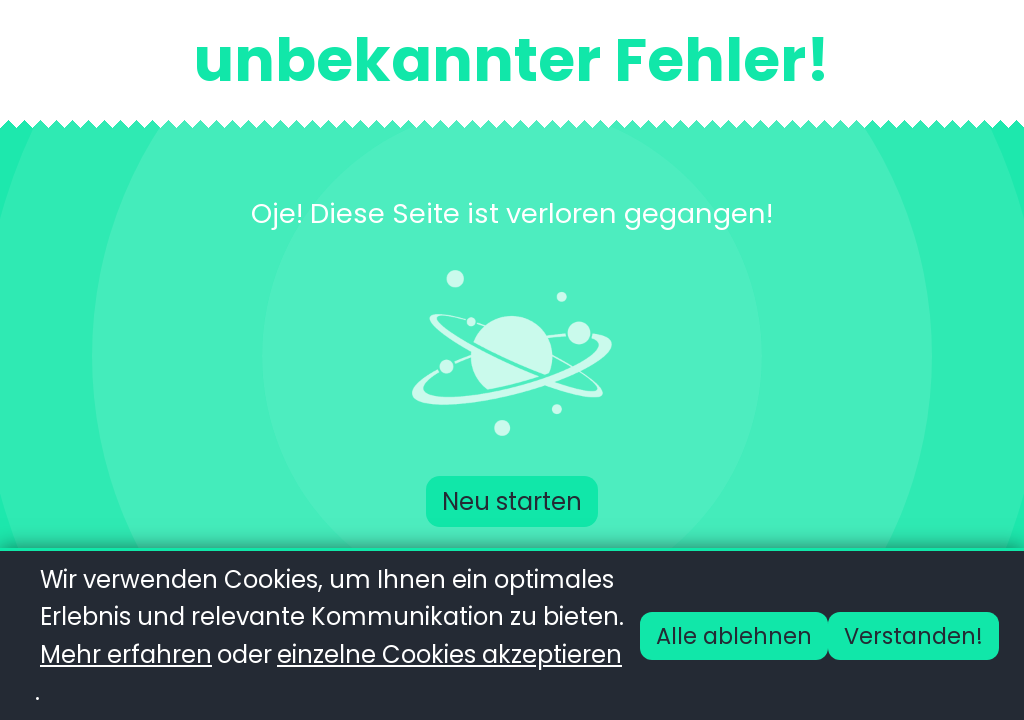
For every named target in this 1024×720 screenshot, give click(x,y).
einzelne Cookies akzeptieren (449, 654)
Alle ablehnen (734, 636)
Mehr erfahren (126, 654)
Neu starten (512, 501)
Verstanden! (913, 636)
